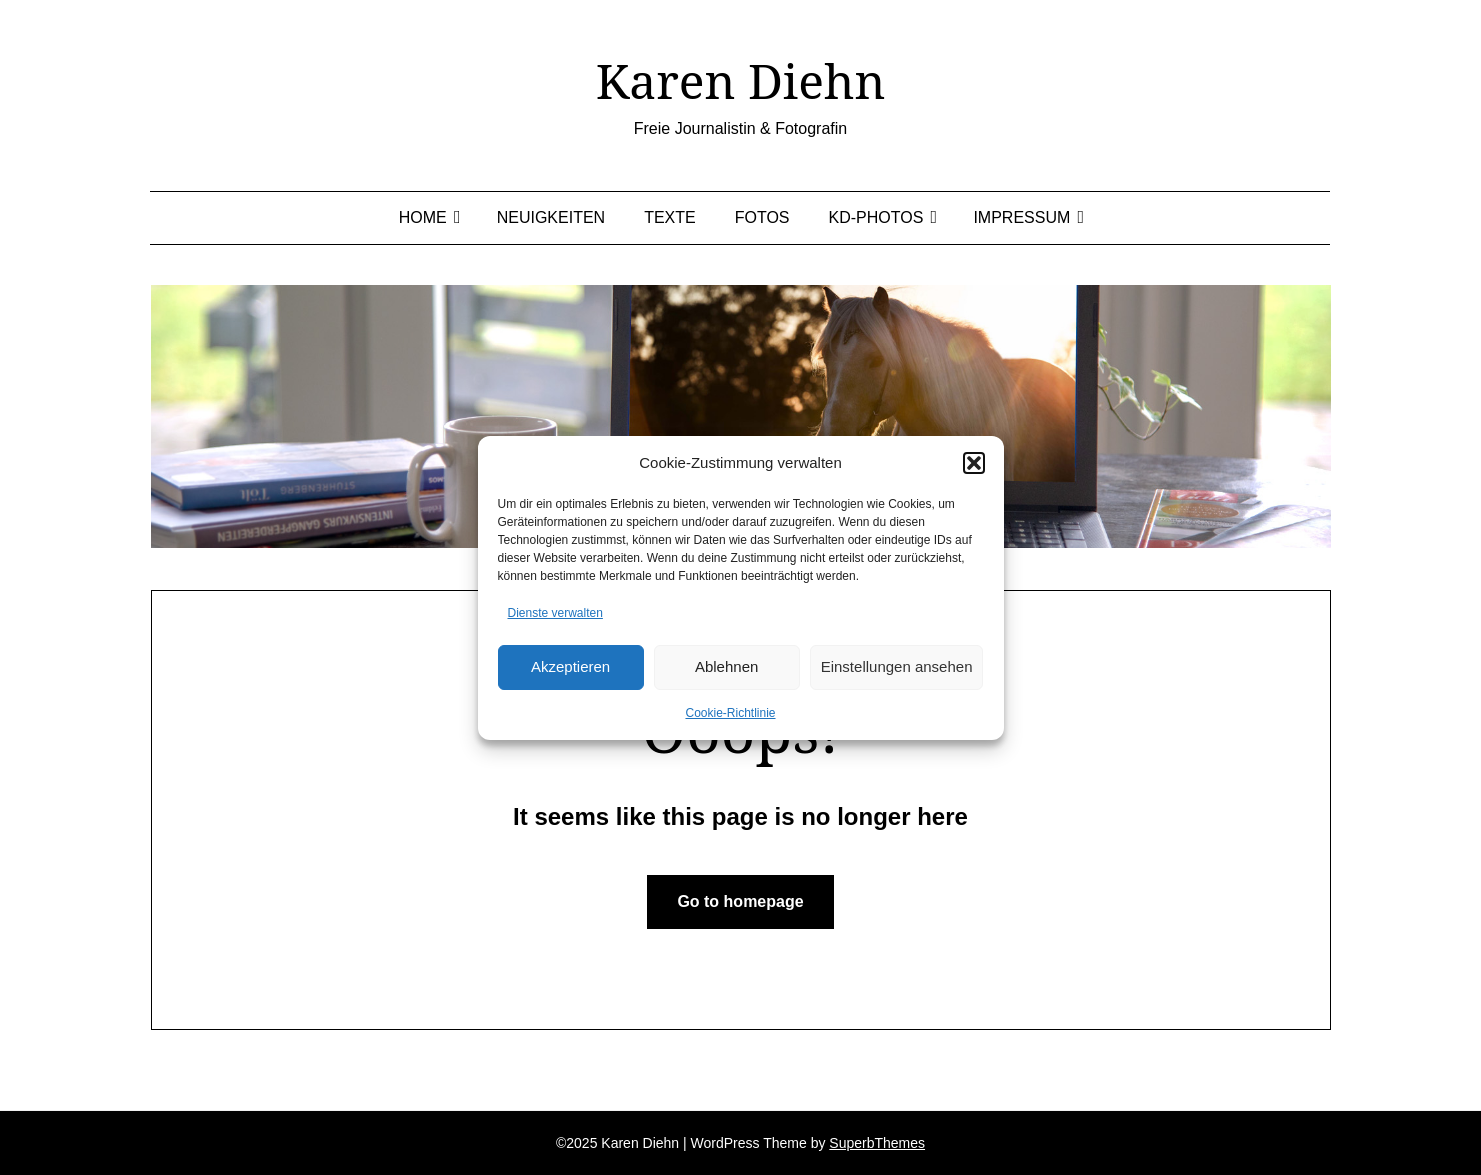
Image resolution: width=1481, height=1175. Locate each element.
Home (423, 217)
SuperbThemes (877, 1143)
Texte (670, 217)
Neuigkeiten (551, 217)
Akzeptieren (570, 666)
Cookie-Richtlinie (730, 713)
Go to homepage (740, 901)
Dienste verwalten (555, 613)
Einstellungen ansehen (897, 666)
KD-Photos (876, 217)
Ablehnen (726, 666)
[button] (974, 463)
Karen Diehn (741, 81)
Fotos (762, 217)
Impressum (1021, 217)
